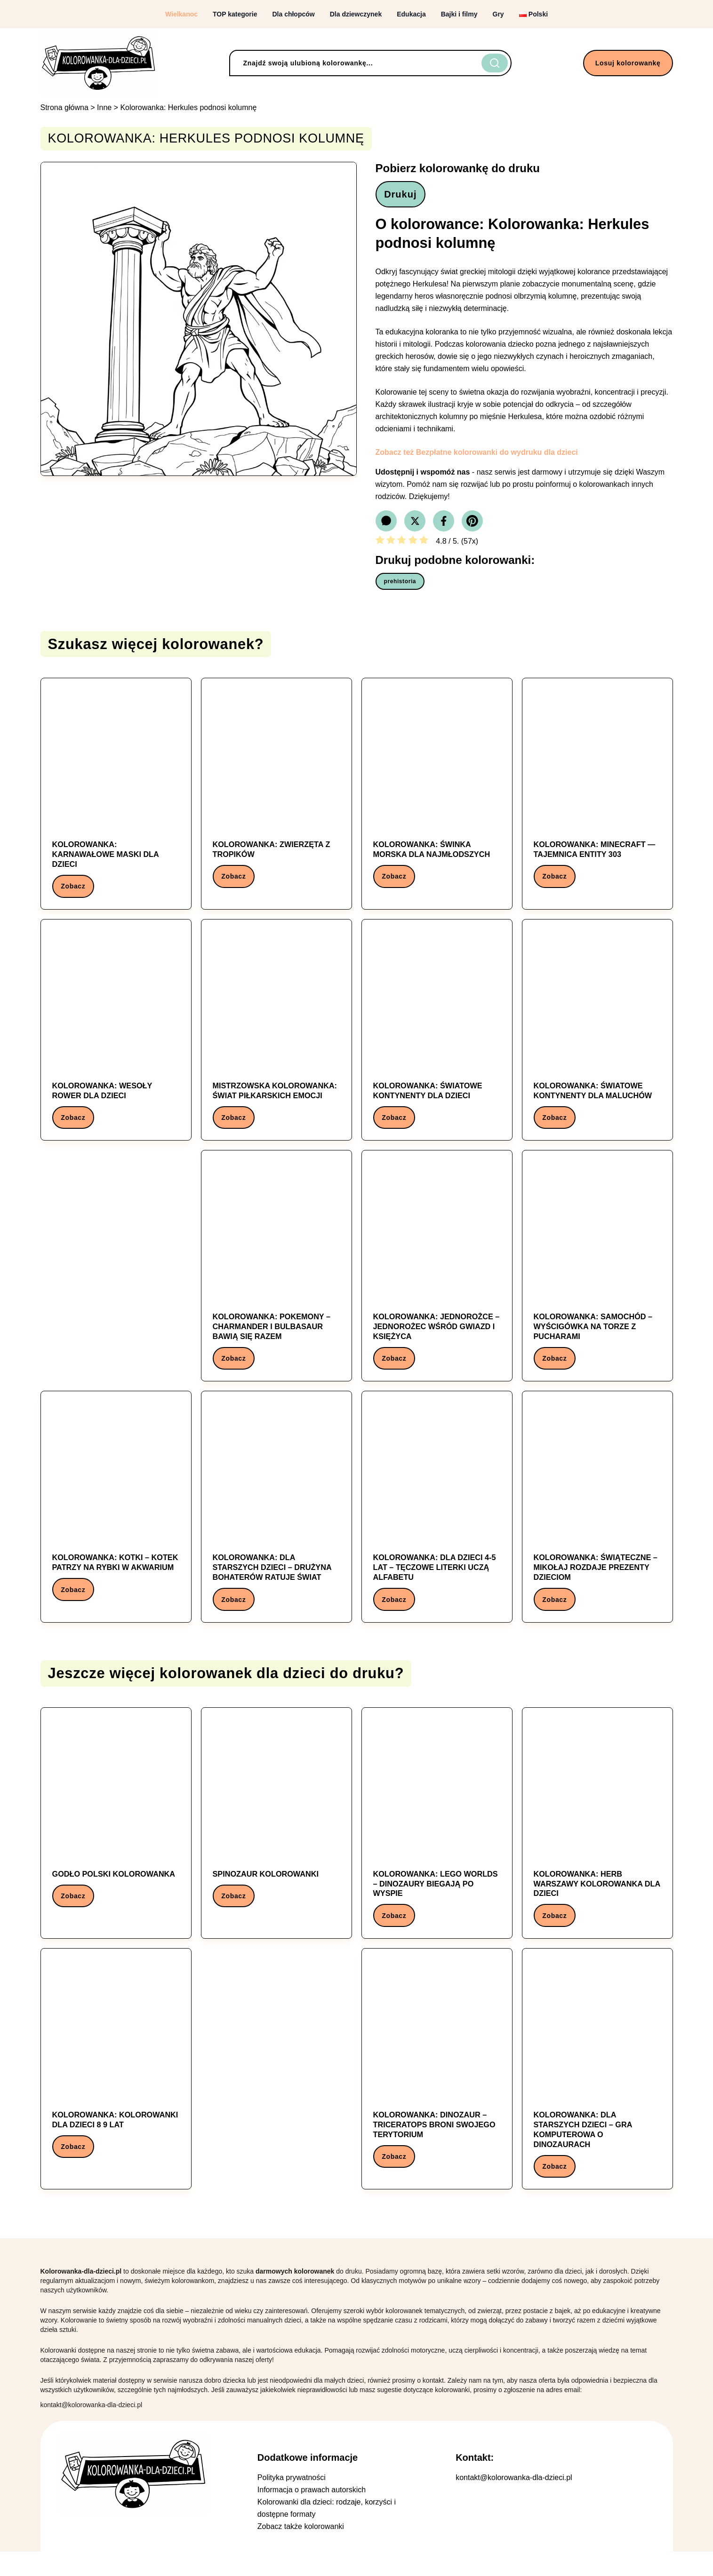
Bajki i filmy (459, 14)
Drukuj (404, 196)
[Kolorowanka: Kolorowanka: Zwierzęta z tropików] (276, 794)
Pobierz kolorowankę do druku (458, 168)
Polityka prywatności (291, 2502)
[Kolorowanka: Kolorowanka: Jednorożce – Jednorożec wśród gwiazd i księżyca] (437, 1278)
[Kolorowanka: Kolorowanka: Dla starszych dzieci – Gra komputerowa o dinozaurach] (597, 2091)
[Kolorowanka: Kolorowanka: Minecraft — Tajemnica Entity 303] (597, 794)
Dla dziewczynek (356, 14)
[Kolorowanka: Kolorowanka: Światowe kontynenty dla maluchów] (597, 1038)
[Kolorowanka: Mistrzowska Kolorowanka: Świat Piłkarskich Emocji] (276, 1038)
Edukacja (411, 14)
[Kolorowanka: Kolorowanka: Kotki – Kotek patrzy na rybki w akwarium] (116, 1517)
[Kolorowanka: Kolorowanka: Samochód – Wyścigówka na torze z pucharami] (597, 1278)
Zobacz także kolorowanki (300, 2551)
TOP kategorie (235, 14)
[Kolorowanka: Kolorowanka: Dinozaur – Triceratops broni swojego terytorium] (437, 2086)
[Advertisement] (116, 1271)
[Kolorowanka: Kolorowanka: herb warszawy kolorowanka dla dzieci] (597, 1842)
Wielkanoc (181, 14)
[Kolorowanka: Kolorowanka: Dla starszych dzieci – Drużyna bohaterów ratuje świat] (276, 1522)
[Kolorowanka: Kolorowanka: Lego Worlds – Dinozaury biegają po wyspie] (437, 1842)
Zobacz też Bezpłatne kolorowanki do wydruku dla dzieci (477, 456)
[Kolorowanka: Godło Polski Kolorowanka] (116, 1832)
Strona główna (64, 107)
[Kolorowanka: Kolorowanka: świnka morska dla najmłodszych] (437, 794)
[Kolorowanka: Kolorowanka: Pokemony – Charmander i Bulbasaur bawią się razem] (276, 1278)
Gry (498, 14)
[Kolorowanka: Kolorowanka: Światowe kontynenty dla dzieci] (437, 1038)
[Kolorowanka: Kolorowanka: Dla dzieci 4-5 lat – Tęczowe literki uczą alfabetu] (437, 1522)
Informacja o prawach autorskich (311, 2514)
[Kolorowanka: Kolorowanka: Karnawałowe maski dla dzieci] (116, 799)
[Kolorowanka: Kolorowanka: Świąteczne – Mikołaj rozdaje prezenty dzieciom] (597, 1522)
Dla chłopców (293, 14)
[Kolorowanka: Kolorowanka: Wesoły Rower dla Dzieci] (116, 1038)
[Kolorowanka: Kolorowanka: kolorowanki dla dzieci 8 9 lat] (116, 2081)
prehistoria (400, 584)
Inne (104, 107)
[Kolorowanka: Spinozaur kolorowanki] (276, 1832)
